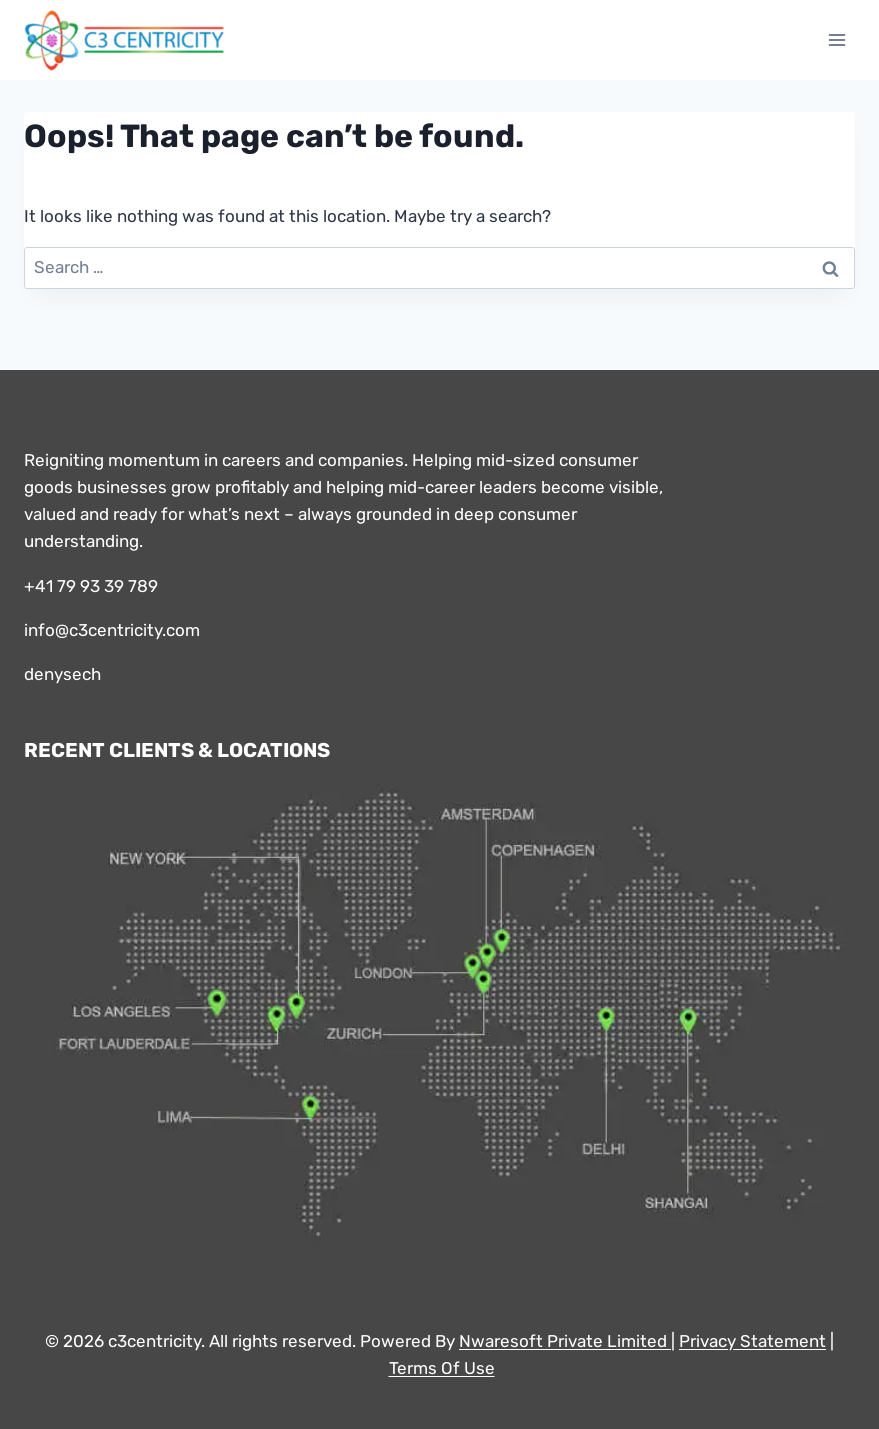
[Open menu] (836, 39)
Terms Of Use (442, 1368)
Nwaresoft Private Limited (563, 1341)
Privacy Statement (752, 1341)
